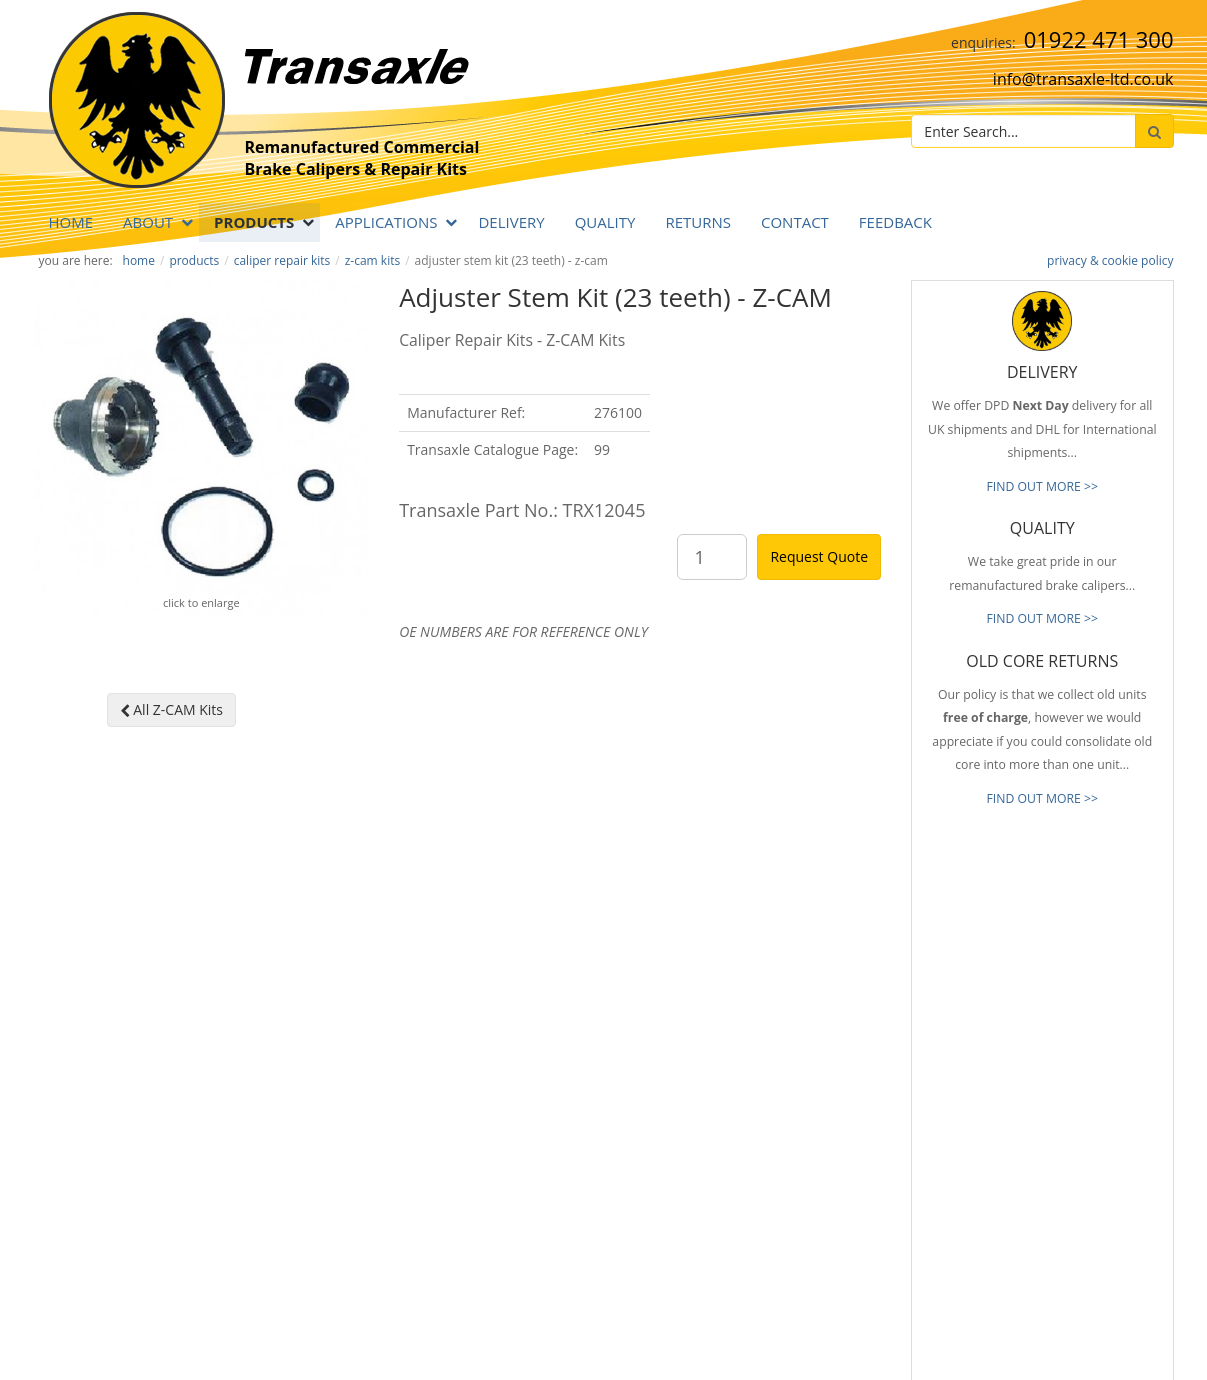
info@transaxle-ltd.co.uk (1083, 79)
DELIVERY (511, 222)
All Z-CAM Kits (171, 709)
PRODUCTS (254, 222)
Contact (795, 222)
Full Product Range (768, 1100)
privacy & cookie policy (1110, 260)
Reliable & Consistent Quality (796, 1010)
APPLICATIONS (386, 222)
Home (71, 222)
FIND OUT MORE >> (1042, 486)
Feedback (895, 222)
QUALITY (605, 222)
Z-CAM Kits (372, 260)
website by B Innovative (1113, 1360)
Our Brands (748, 1130)
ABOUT (148, 222)
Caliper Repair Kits (282, 260)
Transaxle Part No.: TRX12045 (522, 510)
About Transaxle (761, 1160)
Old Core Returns (763, 1070)
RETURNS (698, 222)
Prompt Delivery (761, 1040)
